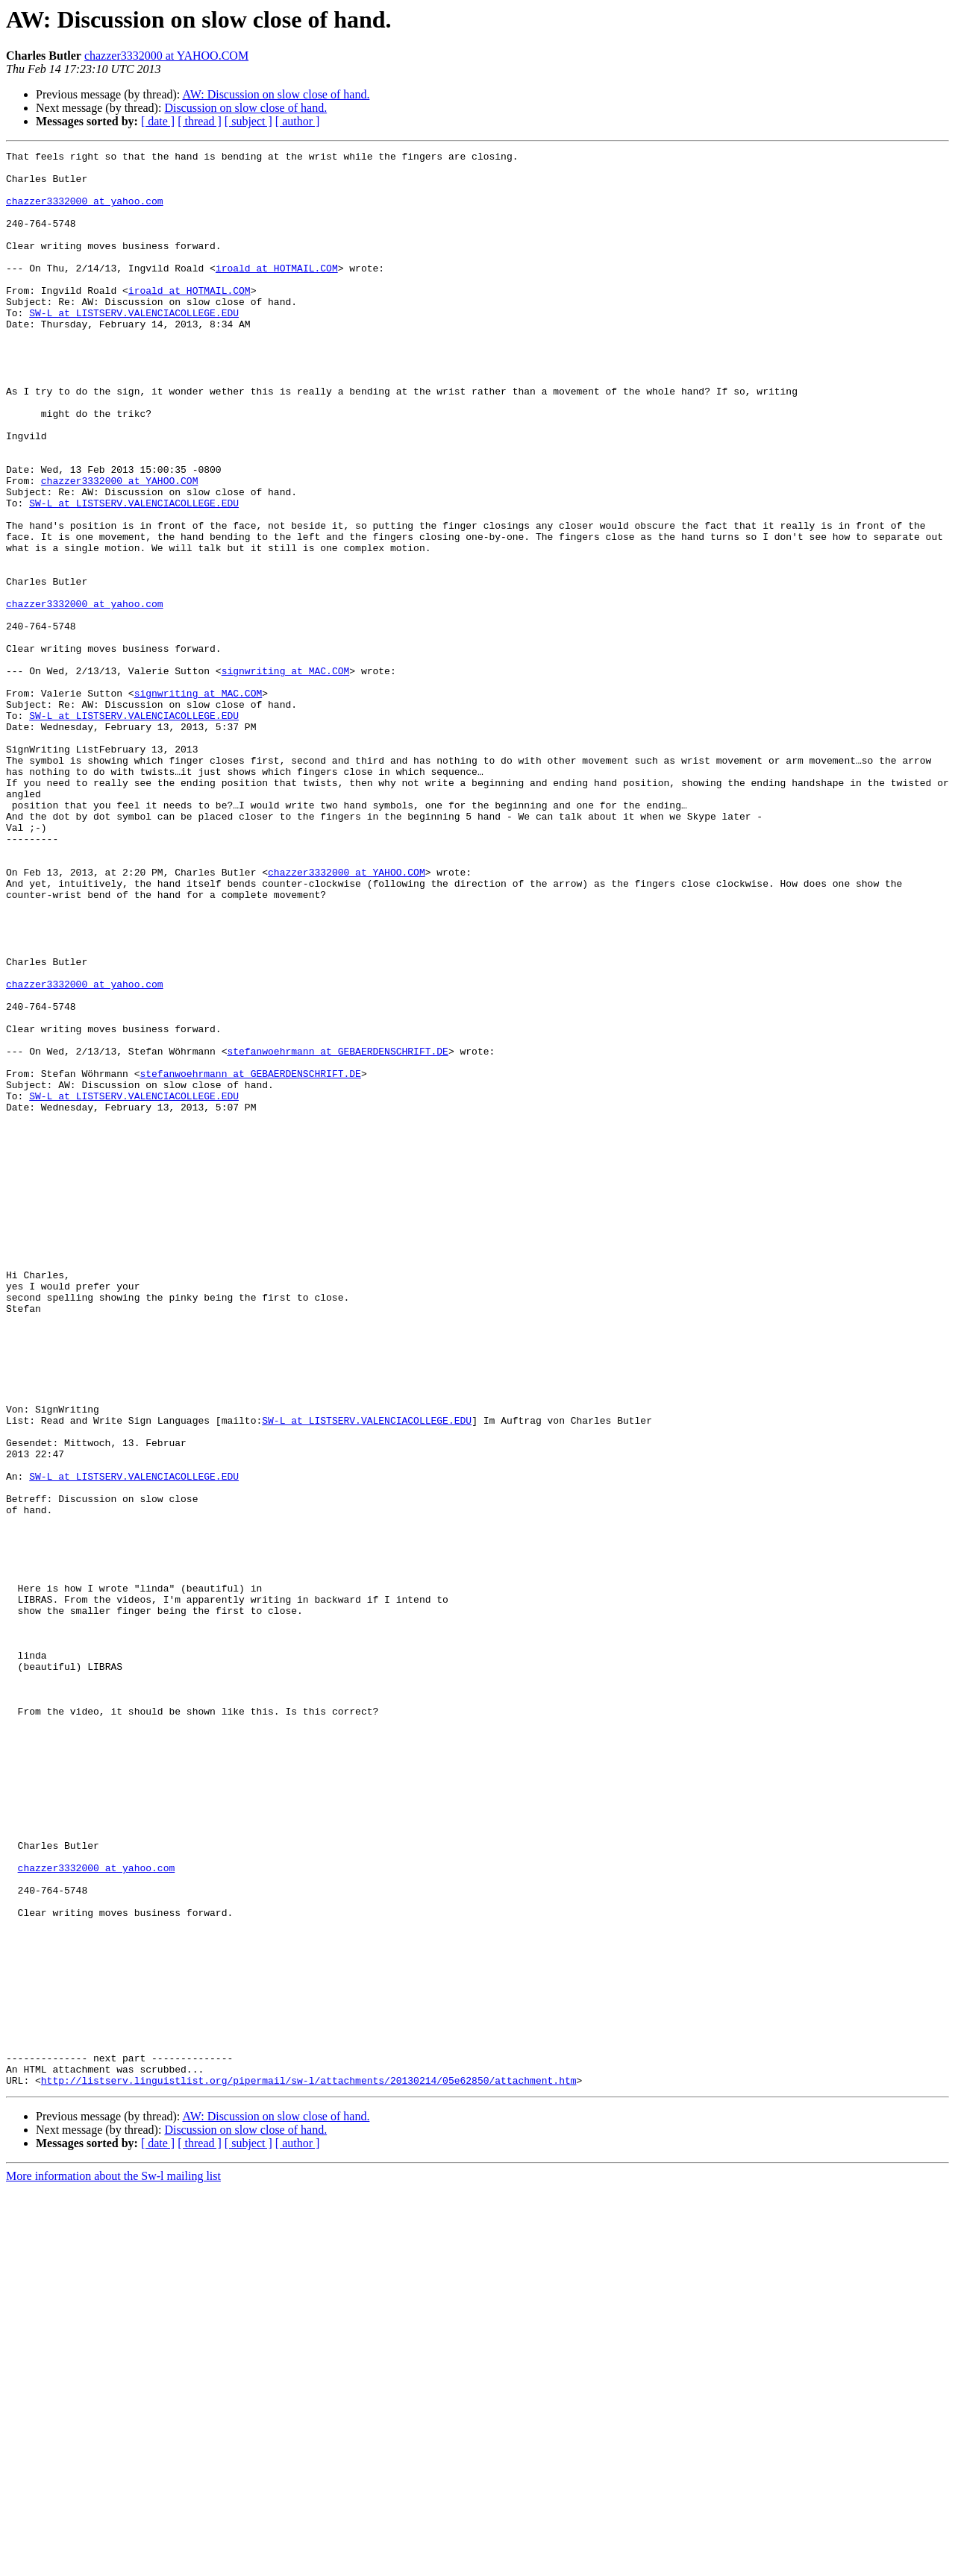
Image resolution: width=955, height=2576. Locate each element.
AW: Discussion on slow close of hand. (275, 94)
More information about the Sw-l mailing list (113, 2563)
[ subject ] (248, 121)
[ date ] (158, 121)
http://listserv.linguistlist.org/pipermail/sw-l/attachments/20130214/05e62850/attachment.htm (309, 2467)
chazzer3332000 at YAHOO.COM (166, 55)
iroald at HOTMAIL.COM (277, 292)
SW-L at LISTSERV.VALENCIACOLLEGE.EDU (134, 346)
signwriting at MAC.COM (286, 775)
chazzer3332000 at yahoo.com (84, 212)
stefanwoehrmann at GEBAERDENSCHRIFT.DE (337, 1232)
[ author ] (297, 121)
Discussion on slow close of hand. (245, 107)
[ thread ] (200, 121)
